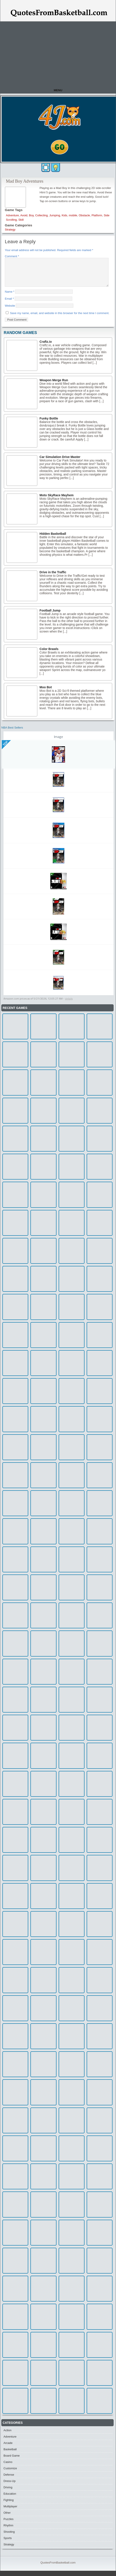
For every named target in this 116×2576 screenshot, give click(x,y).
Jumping (54, 215)
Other (7, 2518)
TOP (5, 748)
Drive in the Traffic (53, 577)
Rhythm (8, 2530)
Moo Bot (46, 692)
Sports (8, 2543)
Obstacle (84, 215)
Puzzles (9, 2524)
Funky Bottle (49, 423)
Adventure (12, 215)
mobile (73, 215)
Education (10, 2499)
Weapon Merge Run (54, 385)
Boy (31, 215)
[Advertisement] (58, 54)
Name (9, 297)
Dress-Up (10, 2486)
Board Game (12, 2460)
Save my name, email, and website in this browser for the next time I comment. (59, 318)
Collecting (41, 215)
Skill (21, 219)
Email (9, 304)
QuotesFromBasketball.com (58, 2567)
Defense (9, 2480)
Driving (8, 2492)
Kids (64, 215)
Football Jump (50, 615)
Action (7, 2435)
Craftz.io (46, 347)
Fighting (9, 2505)
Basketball (10, 2454)
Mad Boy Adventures (24, 181)
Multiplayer (10, 2511)
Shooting (9, 2537)
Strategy (10, 229)
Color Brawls (49, 654)
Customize (10, 2473)
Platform (96, 215)
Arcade (8, 2448)
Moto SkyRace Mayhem (57, 500)
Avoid (23, 215)
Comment (12, 256)
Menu (58, 90)
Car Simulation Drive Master (60, 462)
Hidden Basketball (53, 539)
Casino (8, 2467)
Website (10, 311)
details (69, 1004)
